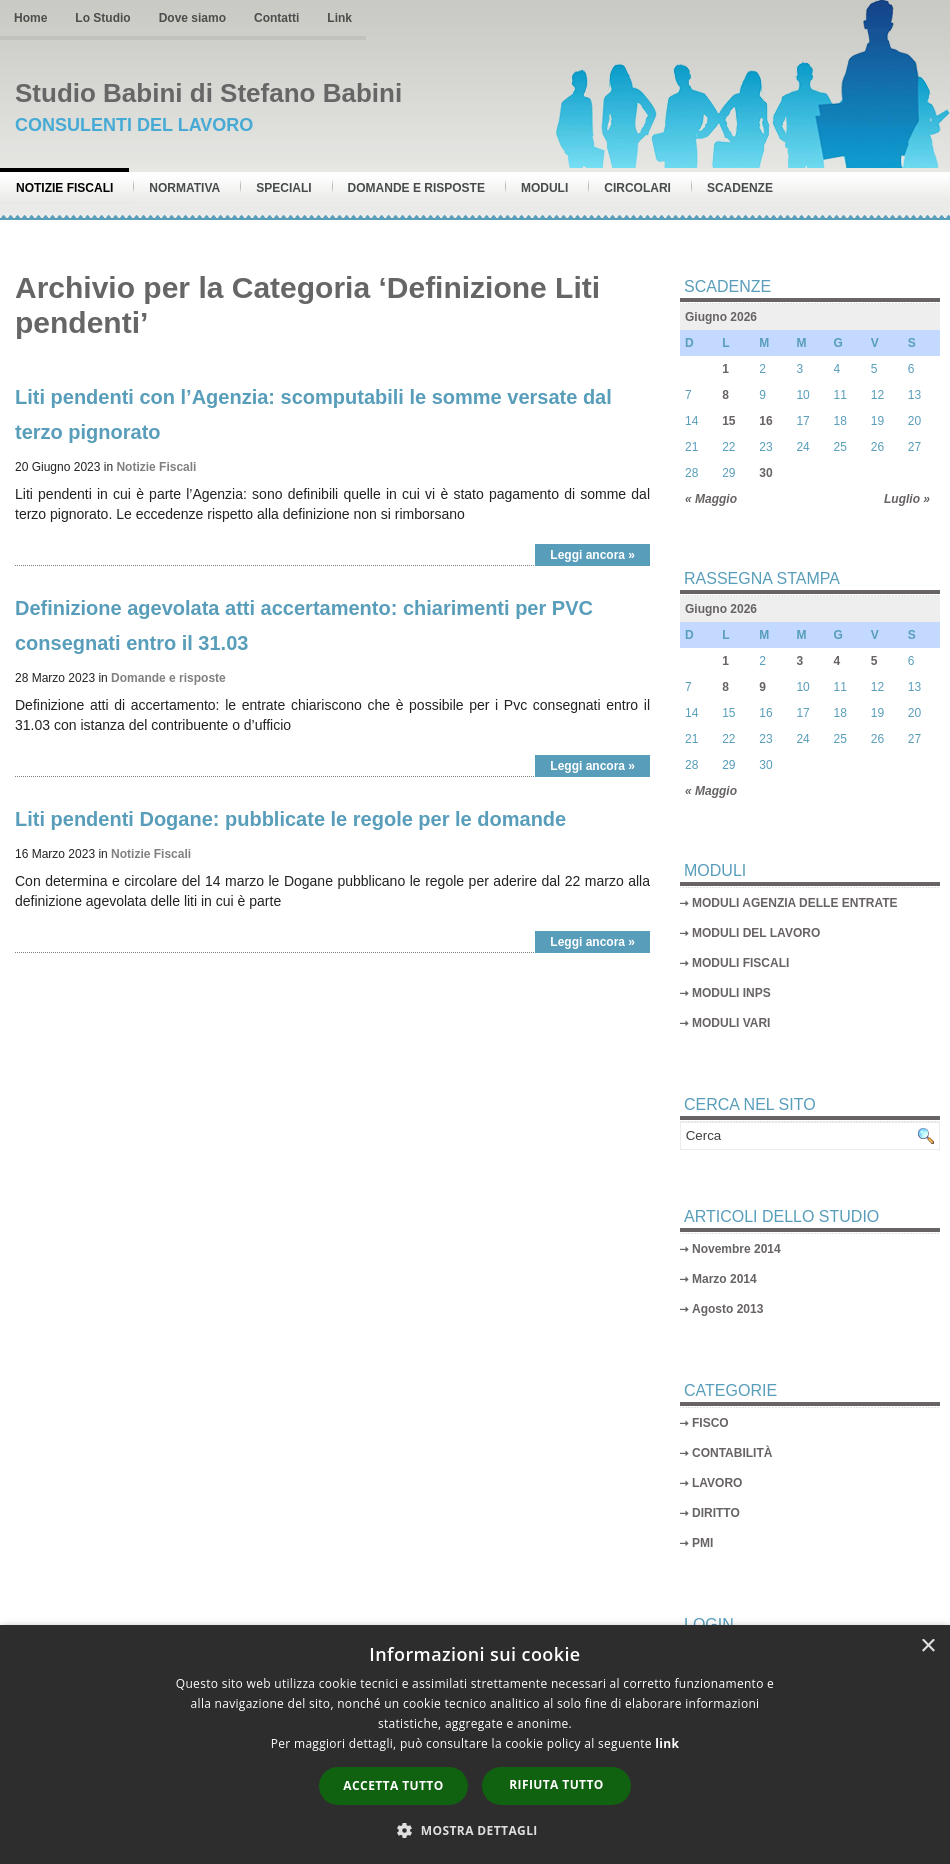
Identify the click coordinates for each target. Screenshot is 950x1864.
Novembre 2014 (736, 1249)
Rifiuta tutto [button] (556, 1784)
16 (765, 421)
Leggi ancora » (592, 555)
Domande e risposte (416, 188)
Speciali (283, 188)
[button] (475, 1830)
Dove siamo (192, 18)
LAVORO (717, 1483)
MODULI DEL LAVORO (756, 933)
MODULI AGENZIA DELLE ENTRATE (795, 903)
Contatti (276, 18)
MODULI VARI (731, 1023)
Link (339, 18)
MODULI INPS (731, 993)
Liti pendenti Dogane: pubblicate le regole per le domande (290, 819)
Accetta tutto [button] (393, 1785)
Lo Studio (102, 18)
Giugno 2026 (721, 317)
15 (728, 421)
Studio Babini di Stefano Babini (208, 93)
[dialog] (475, 1744)
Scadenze (740, 188)
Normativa (184, 188)
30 (765, 473)
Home (30, 18)
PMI (702, 1543)
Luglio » (907, 499)
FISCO (710, 1423)
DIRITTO (716, 1513)
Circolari (637, 188)
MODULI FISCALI (740, 963)
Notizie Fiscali (64, 188)
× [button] (927, 1646)
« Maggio (711, 499)
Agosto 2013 (727, 1309)
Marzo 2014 (724, 1279)
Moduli (544, 188)
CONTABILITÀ (732, 1453)
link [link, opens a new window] (667, 1743)
